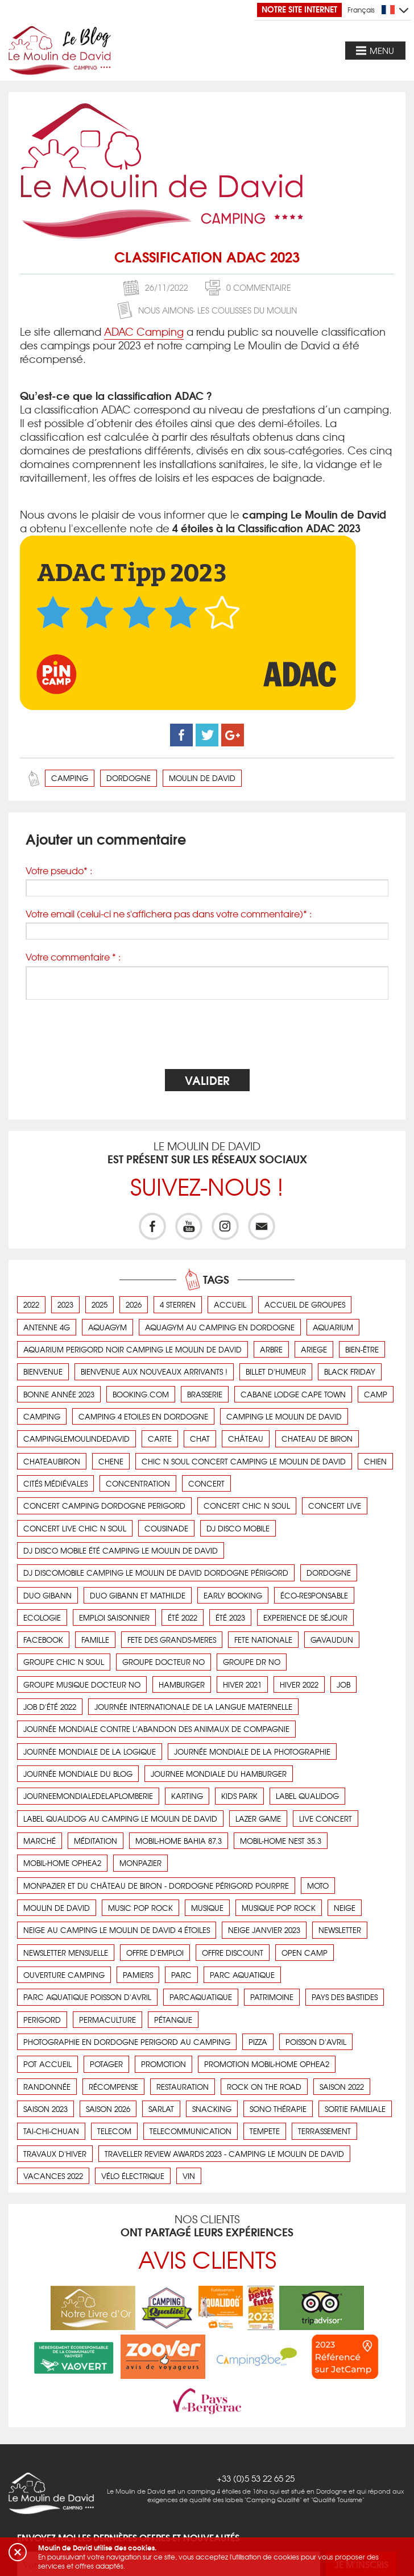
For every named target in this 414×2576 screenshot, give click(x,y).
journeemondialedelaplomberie (88, 1795)
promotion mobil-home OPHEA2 (266, 2064)
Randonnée (47, 2086)
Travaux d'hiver (54, 2153)
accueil (230, 1304)
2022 (31, 1304)
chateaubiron (51, 1461)
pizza (258, 2041)
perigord (42, 2019)
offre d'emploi (155, 1952)
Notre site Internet (299, 9)
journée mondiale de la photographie (252, 1751)
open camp (304, 1952)
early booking (233, 1595)
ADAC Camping (144, 331)
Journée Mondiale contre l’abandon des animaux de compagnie (156, 1728)
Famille (95, 1639)
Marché (39, 1840)
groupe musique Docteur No (81, 1684)
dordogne (128, 778)
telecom (114, 2131)
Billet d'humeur (276, 1371)
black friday (349, 1371)
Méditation (95, 1840)
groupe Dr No (251, 1661)
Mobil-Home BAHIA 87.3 (178, 1840)
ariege (314, 1349)
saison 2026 (108, 2108)
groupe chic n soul (63, 1661)
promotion (163, 2064)
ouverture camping (64, 1974)
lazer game (258, 1818)
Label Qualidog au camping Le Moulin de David (120, 1818)
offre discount (232, 1952)
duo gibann (47, 1595)
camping (69, 778)
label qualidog (307, 1795)
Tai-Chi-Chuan (51, 2131)
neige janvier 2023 (264, 1929)
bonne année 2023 (58, 1394)
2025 (99, 1304)
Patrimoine (271, 1997)
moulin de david (202, 778)
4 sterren (178, 1304)
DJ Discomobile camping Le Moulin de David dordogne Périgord (155, 1572)
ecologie (42, 1617)
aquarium (333, 1327)
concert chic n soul (247, 1505)
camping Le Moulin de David (284, 1416)
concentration (138, 1483)
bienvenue (43, 1371)
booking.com (141, 1394)
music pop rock (140, 1907)
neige (344, 1907)
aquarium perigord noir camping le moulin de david (132, 1349)
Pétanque (173, 2019)
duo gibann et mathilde (137, 1595)
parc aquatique (242, 1974)
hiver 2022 (299, 1684)
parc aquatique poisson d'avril (87, 1997)
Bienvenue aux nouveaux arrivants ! (154, 1371)
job (343, 1684)
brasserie (204, 1394)
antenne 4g (46, 1327)
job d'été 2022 (49, 1706)
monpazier (140, 1862)
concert (206, 1483)
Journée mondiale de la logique (89, 1751)
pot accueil (47, 2064)
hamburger (182, 1684)
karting (187, 1795)
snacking (211, 2108)
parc (181, 1974)
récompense (113, 2086)
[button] (18, 2552)
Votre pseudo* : (59, 870)
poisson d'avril (315, 2041)
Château (245, 1438)
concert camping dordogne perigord (104, 1505)
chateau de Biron (317, 1438)
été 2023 (230, 1617)
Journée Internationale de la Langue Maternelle (193, 1706)
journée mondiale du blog (78, 1773)
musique (207, 1907)
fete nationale (263, 1639)
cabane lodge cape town (293, 1394)
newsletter (339, 1929)
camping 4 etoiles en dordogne (143, 1416)
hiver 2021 (242, 1684)
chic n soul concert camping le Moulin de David (244, 1461)
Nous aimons (165, 310)
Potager (106, 2064)
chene (110, 1461)
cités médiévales (55, 1483)
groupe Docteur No (163, 1661)
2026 (134, 1304)
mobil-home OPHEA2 (62, 1862)
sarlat (161, 2108)
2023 (65, 1304)
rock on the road (264, 2086)
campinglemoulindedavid (76, 1438)
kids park (239, 1795)
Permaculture (107, 2019)
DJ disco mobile (238, 1528)
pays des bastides (345, 1997)
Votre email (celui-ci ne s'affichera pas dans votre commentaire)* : (169, 914)
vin (189, 2175)
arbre (271, 1349)
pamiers (138, 1974)
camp (375, 1394)
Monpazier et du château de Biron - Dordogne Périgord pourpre (156, 1885)
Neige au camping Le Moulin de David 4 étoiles (116, 1929)
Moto (318, 1885)
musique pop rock (279, 1907)
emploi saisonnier (114, 1617)
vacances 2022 (53, 2175)
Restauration (182, 2086)
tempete (265, 2131)
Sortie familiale (355, 2108)
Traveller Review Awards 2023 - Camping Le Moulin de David (224, 2153)
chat (200, 1438)
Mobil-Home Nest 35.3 (280, 1840)
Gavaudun (331, 1639)
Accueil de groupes (304, 1304)
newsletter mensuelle (65, 1952)
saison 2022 (342, 2086)
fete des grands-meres (171, 1639)
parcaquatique (200, 1997)
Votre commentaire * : (73, 957)
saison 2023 (45, 2108)
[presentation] (207, 1035)
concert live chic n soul (74, 1528)
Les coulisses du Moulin (247, 310)
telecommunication (190, 2131)
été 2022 (182, 1617)
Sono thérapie (278, 2108)
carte (160, 1438)
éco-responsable (314, 1595)
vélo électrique (132, 2175)
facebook (43, 1639)
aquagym (107, 1327)
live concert (325, 1818)
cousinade (166, 1528)
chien (375, 1461)
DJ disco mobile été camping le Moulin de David (120, 1550)
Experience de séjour (305, 1617)
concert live (334, 1505)
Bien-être (362, 1349)
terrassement (324, 2131)
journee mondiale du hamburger (219, 1773)
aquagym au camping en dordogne (220, 1327)
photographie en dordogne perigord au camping (126, 2041)
